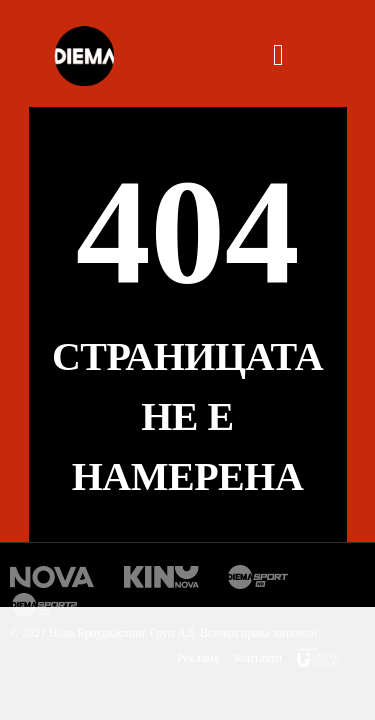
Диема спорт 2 (47, 605)
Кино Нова (161, 577)
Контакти (258, 658)
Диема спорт (258, 577)
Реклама (198, 658)
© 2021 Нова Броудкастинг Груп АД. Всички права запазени (163, 633)
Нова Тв (52, 577)
